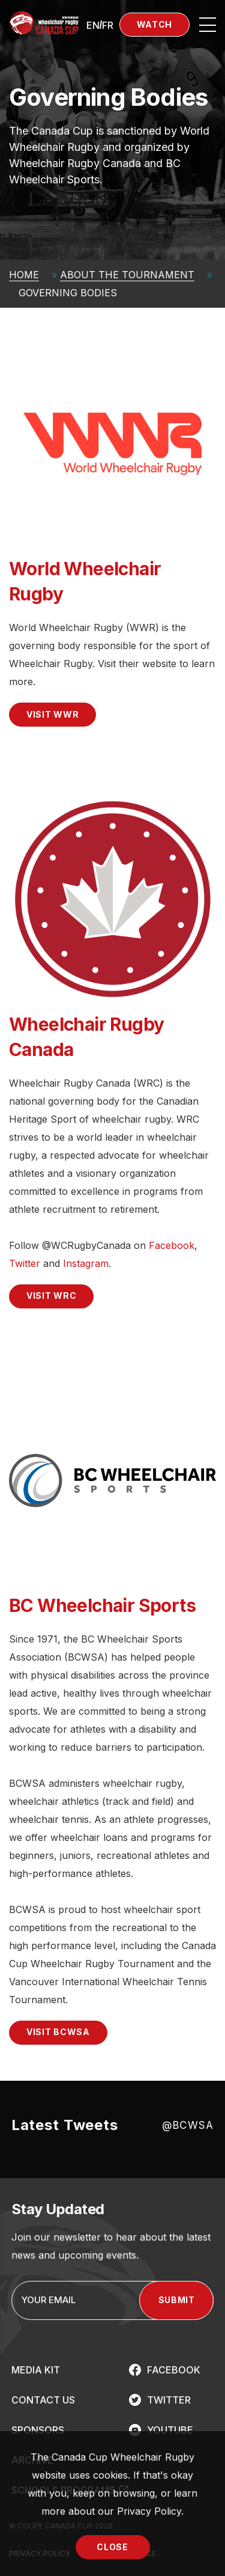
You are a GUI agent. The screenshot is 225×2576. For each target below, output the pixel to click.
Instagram (86, 1263)
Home (24, 275)
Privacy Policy (149, 2511)
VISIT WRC (51, 1295)
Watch (155, 24)
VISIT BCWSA (58, 2032)
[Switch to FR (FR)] (108, 24)
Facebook (171, 1245)
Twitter (24, 1263)
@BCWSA (188, 2125)
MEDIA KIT (35, 2370)
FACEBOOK (173, 2370)
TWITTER (169, 2400)
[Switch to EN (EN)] (93, 24)
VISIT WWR (52, 714)
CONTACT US (43, 2400)
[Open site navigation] (207, 24)
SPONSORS (37, 2430)
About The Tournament (127, 275)
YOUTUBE (170, 2430)
